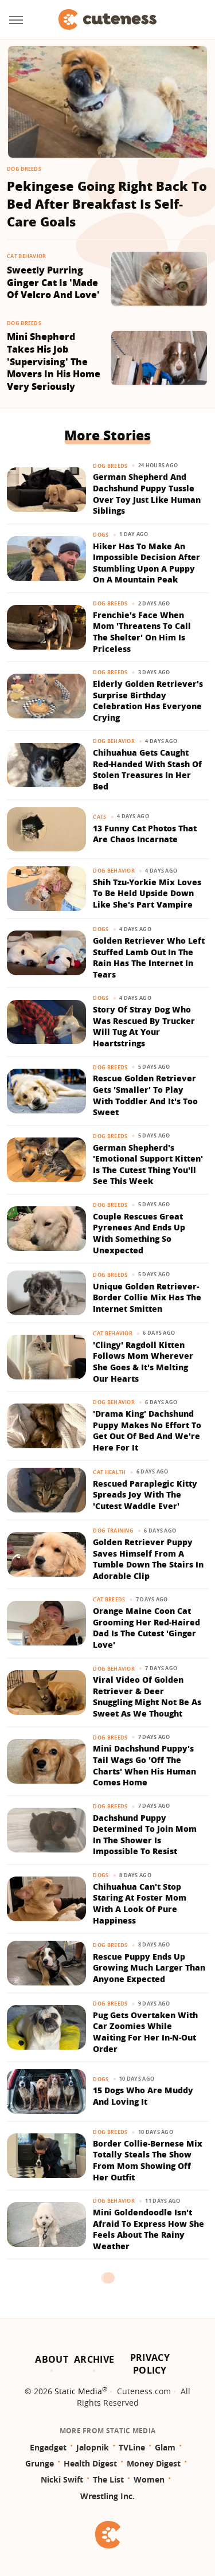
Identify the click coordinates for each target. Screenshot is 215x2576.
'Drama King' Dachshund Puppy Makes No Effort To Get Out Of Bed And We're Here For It (147, 1430)
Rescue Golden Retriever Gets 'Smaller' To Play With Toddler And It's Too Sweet (145, 1095)
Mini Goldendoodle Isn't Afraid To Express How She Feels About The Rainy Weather (148, 2229)
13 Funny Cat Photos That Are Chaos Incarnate (145, 834)
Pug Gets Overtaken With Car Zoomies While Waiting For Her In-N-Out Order (145, 2032)
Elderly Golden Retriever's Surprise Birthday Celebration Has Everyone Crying (148, 700)
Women (149, 2479)
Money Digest (154, 2463)
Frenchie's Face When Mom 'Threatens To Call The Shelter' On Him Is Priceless (142, 631)
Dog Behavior (114, 741)
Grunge (39, 2463)
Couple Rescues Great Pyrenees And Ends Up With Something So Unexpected (139, 1233)
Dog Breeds (24, 169)
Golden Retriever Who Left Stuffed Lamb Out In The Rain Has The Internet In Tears (149, 957)
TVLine (132, 2447)
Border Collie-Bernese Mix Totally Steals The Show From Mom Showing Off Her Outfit (147, 2160)
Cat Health (109, 1472)
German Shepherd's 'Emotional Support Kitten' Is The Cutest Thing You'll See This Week (148, 1164)
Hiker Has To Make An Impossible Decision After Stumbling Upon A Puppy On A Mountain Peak (146, 563)
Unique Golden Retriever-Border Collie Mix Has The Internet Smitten (147, 1297)
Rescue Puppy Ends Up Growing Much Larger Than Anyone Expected (149, 1967)
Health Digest (90, 2463)
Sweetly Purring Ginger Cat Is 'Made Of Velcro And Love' (53, 282)
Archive (94, 2359)
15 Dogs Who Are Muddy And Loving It (143, 2096)
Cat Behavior (26, 256)
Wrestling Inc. (107, 2496)
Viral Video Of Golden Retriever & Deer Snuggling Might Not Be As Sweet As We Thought (147, 1696)
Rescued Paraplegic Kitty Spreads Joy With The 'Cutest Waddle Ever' (145, 1494)
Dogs (100, 534)
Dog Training (113, 1530)
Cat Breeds (109, 1599)
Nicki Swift (62, 2479)
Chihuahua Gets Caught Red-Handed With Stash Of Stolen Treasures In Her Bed (147, 769)
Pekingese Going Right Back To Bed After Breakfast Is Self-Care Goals (107, 203)
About (51, 2359)
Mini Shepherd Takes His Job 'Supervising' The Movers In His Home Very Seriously (53, 361)
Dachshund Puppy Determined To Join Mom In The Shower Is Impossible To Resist (145, 1834)
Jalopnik (92, 2447)
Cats (99, 816)
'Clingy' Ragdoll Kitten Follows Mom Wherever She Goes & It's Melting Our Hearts (143, 1361)
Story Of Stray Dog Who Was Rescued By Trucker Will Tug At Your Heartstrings (144, 1026)
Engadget (48, 2447)
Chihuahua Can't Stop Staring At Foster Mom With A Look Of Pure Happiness (139, 1903)
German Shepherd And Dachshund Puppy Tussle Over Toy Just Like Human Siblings (147, 493)
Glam (165, 2447)
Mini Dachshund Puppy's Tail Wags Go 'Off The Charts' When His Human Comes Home (144, 1765)
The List (108, 2479)
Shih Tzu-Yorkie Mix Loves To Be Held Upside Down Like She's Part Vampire (147, 893)
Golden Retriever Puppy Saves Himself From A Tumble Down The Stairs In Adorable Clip (148, 1559)
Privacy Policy (150, 2363)
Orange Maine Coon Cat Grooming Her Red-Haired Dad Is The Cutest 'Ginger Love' (146, 1627)
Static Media (78, 2391)
